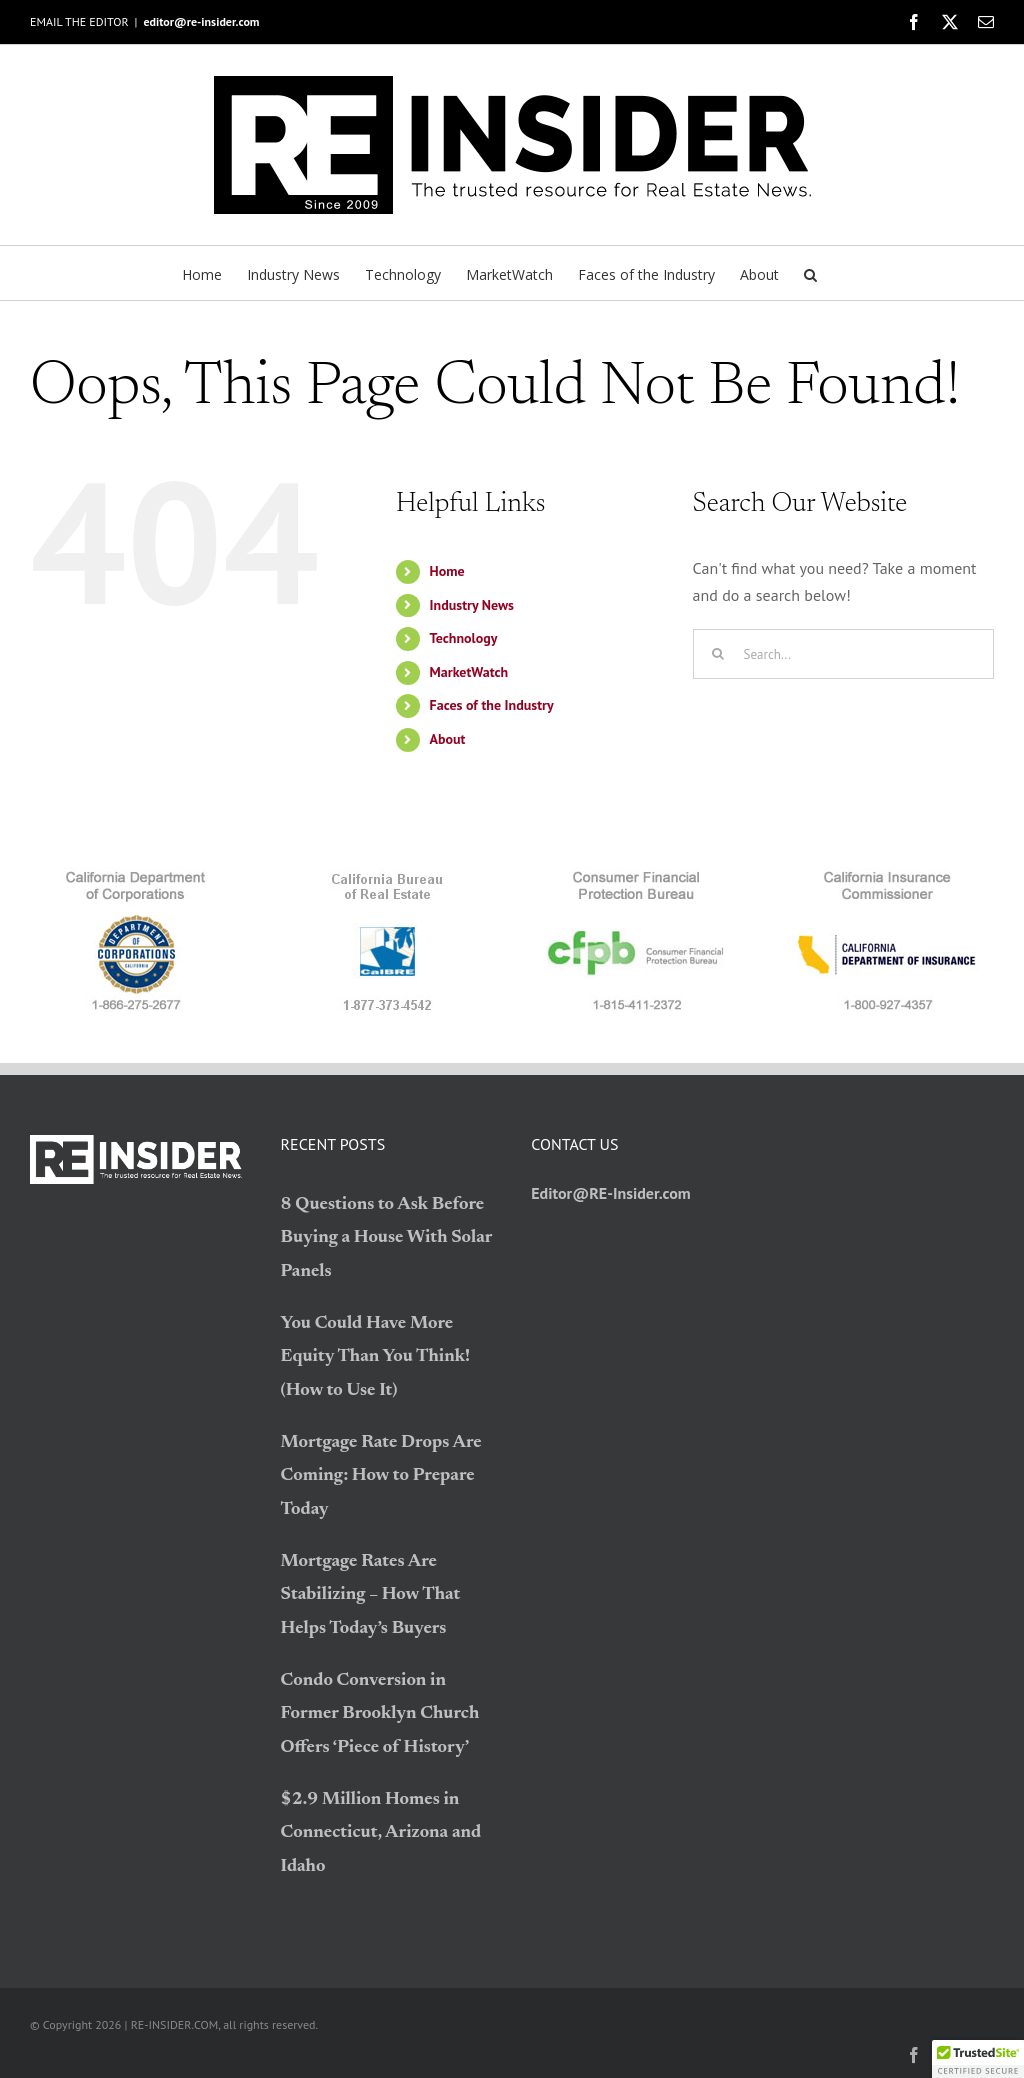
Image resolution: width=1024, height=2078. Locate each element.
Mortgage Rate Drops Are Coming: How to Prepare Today (381, 1476)
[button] (810, 273)
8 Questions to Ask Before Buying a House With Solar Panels (386, 1238)
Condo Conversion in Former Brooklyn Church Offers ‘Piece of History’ (380, 1714)
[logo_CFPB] (637, 875)
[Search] (718, 654)
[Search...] (843, 654)
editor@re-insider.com (201, 21)
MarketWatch (469, 672)
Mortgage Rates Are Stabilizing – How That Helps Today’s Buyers (371, 1595)
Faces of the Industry (492, 705)
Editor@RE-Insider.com (611, 1193)
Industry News (472, 605)
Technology (464, 638)
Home (447, 571)
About (448, 739)
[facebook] (914, 2055)
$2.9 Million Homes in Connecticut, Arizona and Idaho (381, 1833)
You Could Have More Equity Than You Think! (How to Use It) (375, 1357)
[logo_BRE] (387, 875)
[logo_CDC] (136, 875)
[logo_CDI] (888, 875)
